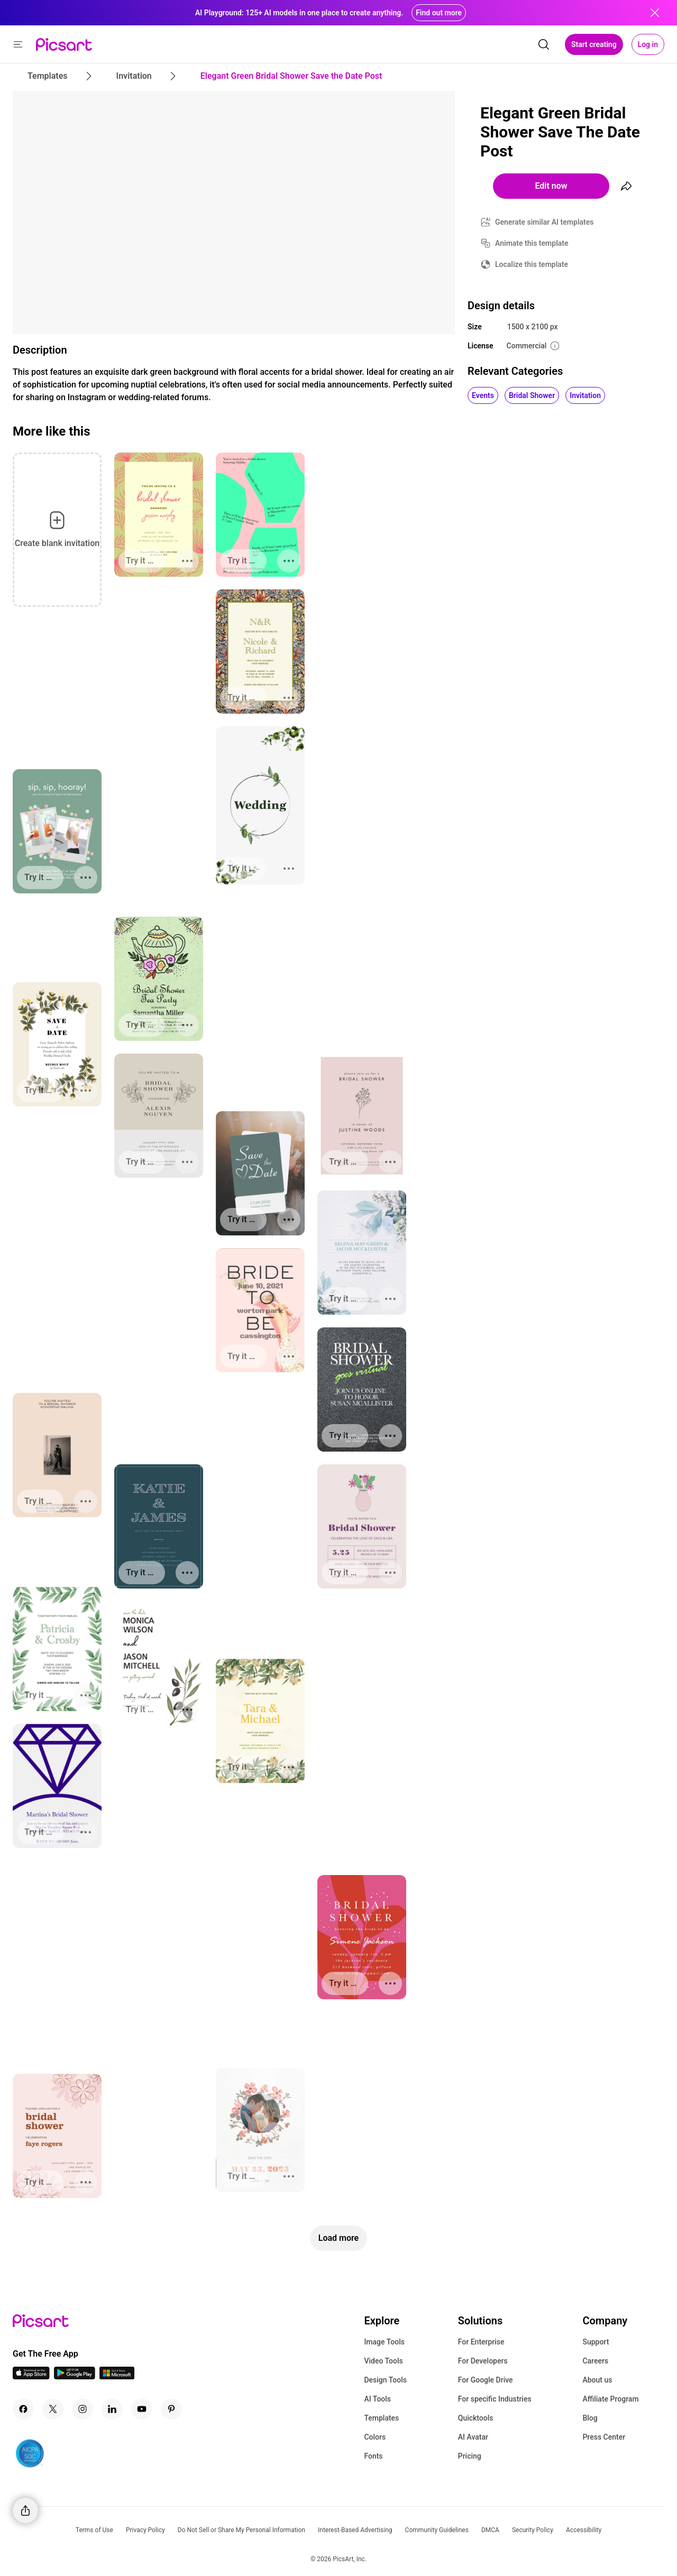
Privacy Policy (145, 2530)
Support (595, 2342)
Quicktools (475, 2418)
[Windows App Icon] (116, 2376)
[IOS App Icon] (31, 2376)
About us (597, 2380)
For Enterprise (481, 2342)
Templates (381, 2418)
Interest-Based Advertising (355, 2530)
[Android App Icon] (74, 2376)
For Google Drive (485, 2380)
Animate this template (532, 243)
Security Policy (532, 2530)
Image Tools (384, 2342)
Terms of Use (94, 2530)
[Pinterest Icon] (171, 2409)
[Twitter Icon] (52, 2409)
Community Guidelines (437, 2530)
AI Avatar (473, 2437)
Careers (595, 2361)
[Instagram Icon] (82, 2409)
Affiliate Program (610, 2399)
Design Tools (385, 2380)
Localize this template (531, 264)
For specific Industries (495, 2399)
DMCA (490, 2530)
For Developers (483, 2361)
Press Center (603, 2437)
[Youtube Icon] (141, 2409)
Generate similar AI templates (544, 222)
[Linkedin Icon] (112, 2409)
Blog (589, 2418)
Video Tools (383, 2361)
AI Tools (377, 2399)
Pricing (469, 2456)
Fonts (373, 2456)
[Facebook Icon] (23, 2409)
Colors (375, 2437)
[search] (543, 44)
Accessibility (583, 2530)
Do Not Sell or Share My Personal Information (241, 2530)
